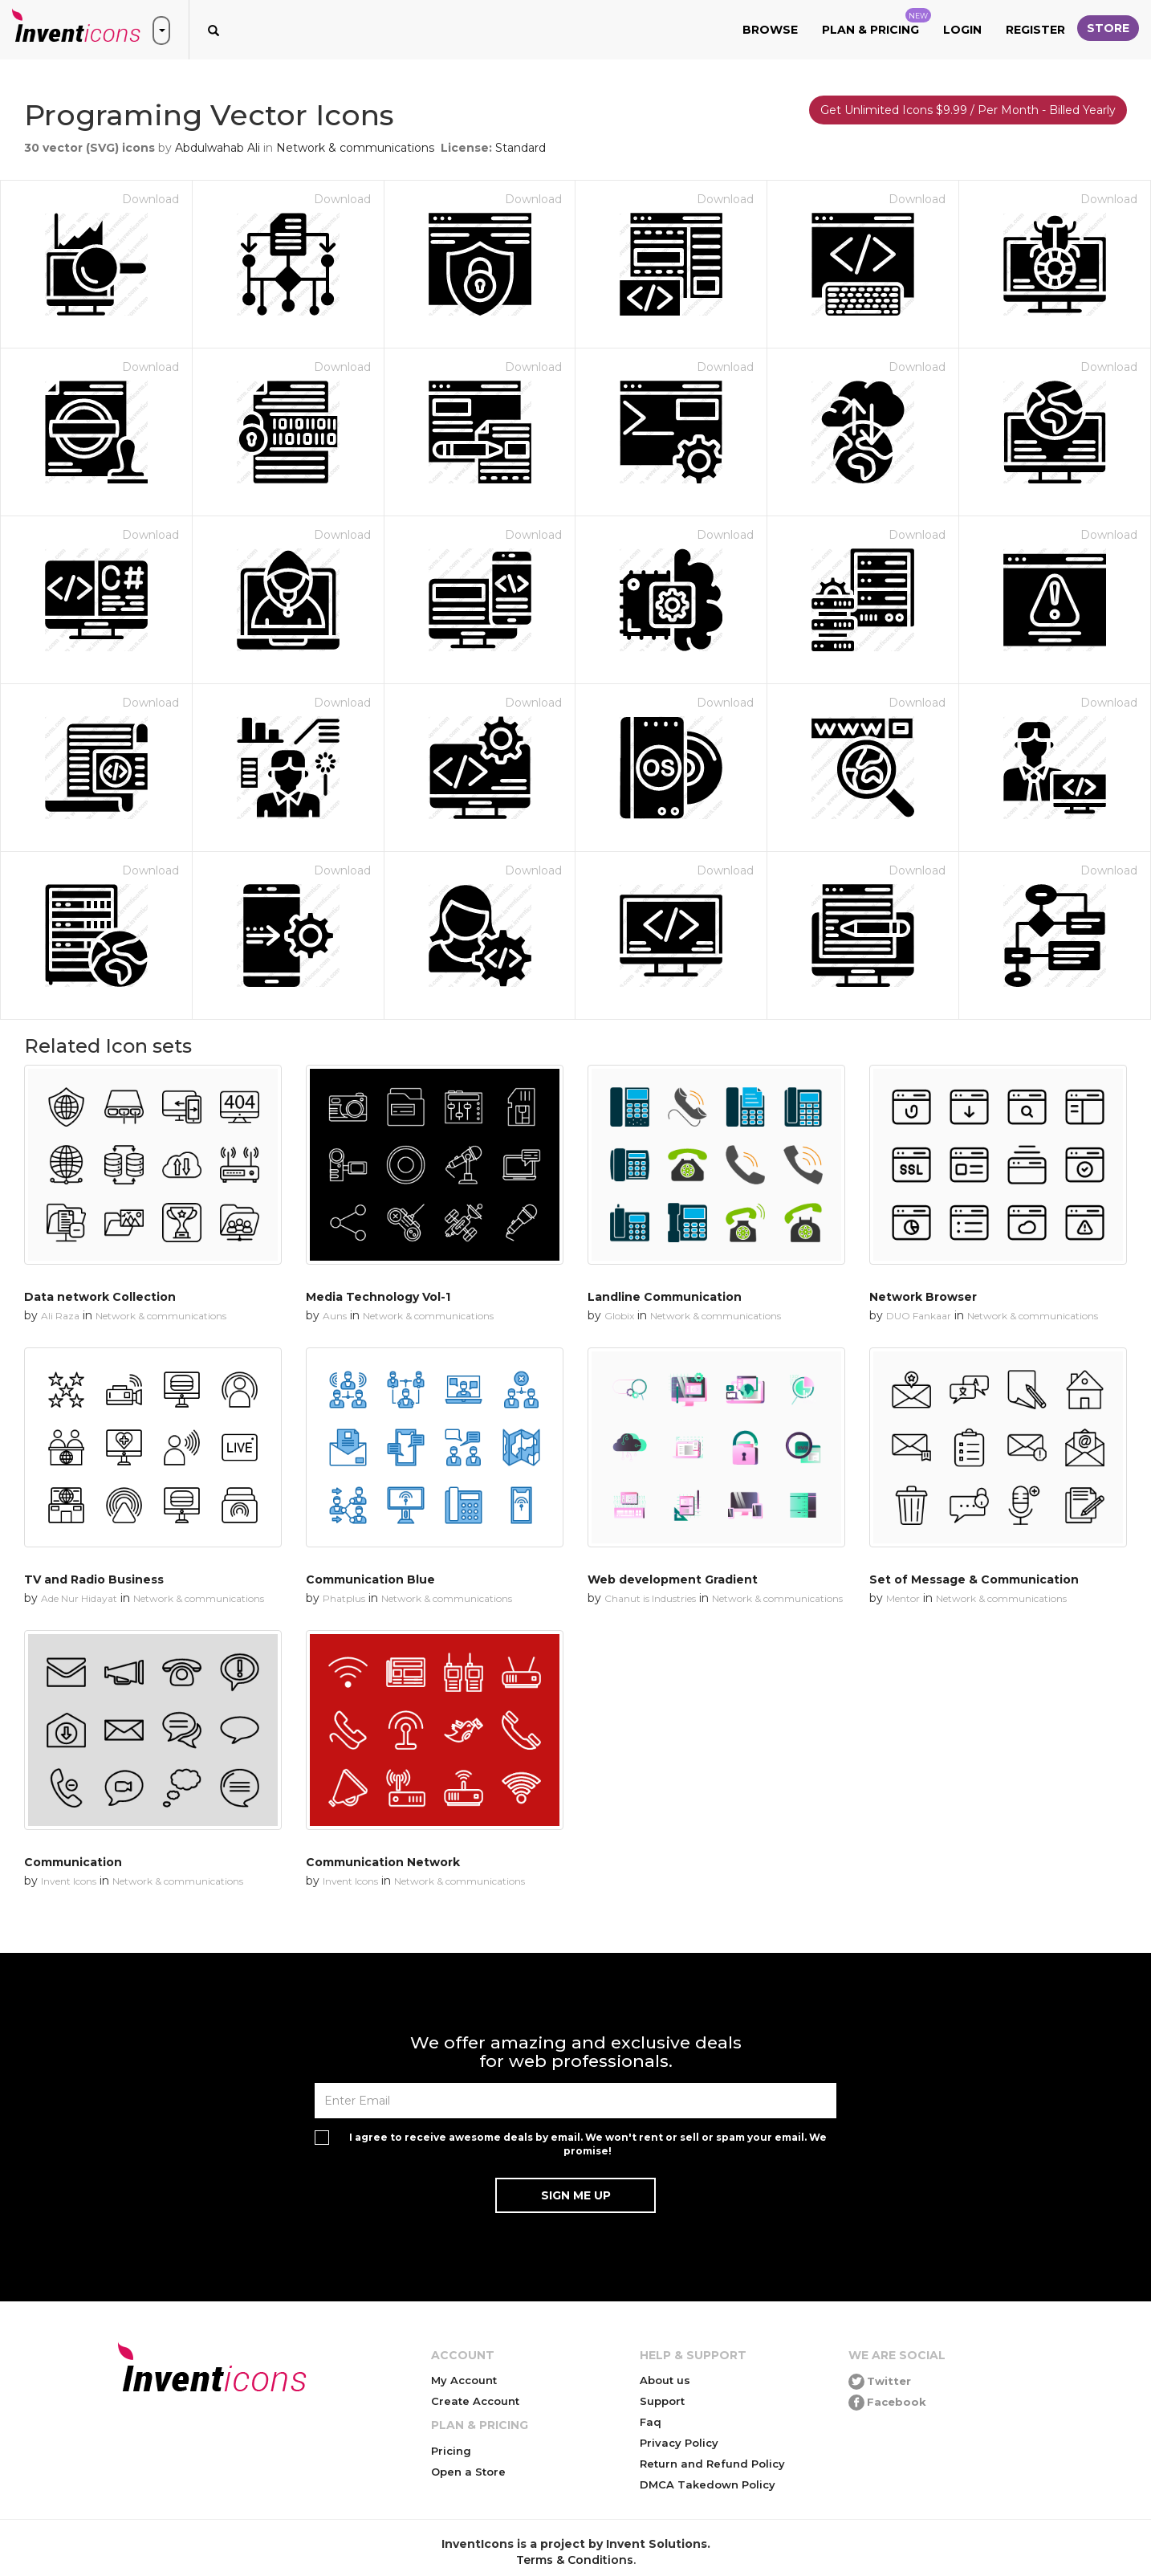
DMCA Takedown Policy (707, 2484)
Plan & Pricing (876, 22)
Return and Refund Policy (712, 2463)
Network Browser (923, 1297)
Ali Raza (60, 1316)
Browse (770, 29)
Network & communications (355, 148)
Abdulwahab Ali (217, 148)
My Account (464, 2380)
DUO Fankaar (918, 1316)
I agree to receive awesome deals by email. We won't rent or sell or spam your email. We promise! (588, 2144)
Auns (335, 1316)
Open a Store (468, 2471)
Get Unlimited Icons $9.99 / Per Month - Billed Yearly (968, 110)
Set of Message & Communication (974, 1579)
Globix (619, 1316)
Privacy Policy (679, 2442)
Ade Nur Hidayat (79, 1598)
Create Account (475, 2401)
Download (150, 199)
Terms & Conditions (574, 2560)
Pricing (451, 2450)
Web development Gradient (673, 1579)
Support (662, 2401)
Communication (73, 1862)
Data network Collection (100, 1297)
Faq (650, 2421)
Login (962, 29)
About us (665, 2380)
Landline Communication (665, 1297)
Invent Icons (68, 1881)
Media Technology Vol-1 (378, 1297)
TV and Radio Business (94, 1579)
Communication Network (383, 1862)
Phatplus (344, 1598)
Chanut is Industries (650, 1598)
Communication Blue (370, 1579)
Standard (520, 148)
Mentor (903, 1598)
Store (1108, 28)
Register (1035, 29)
